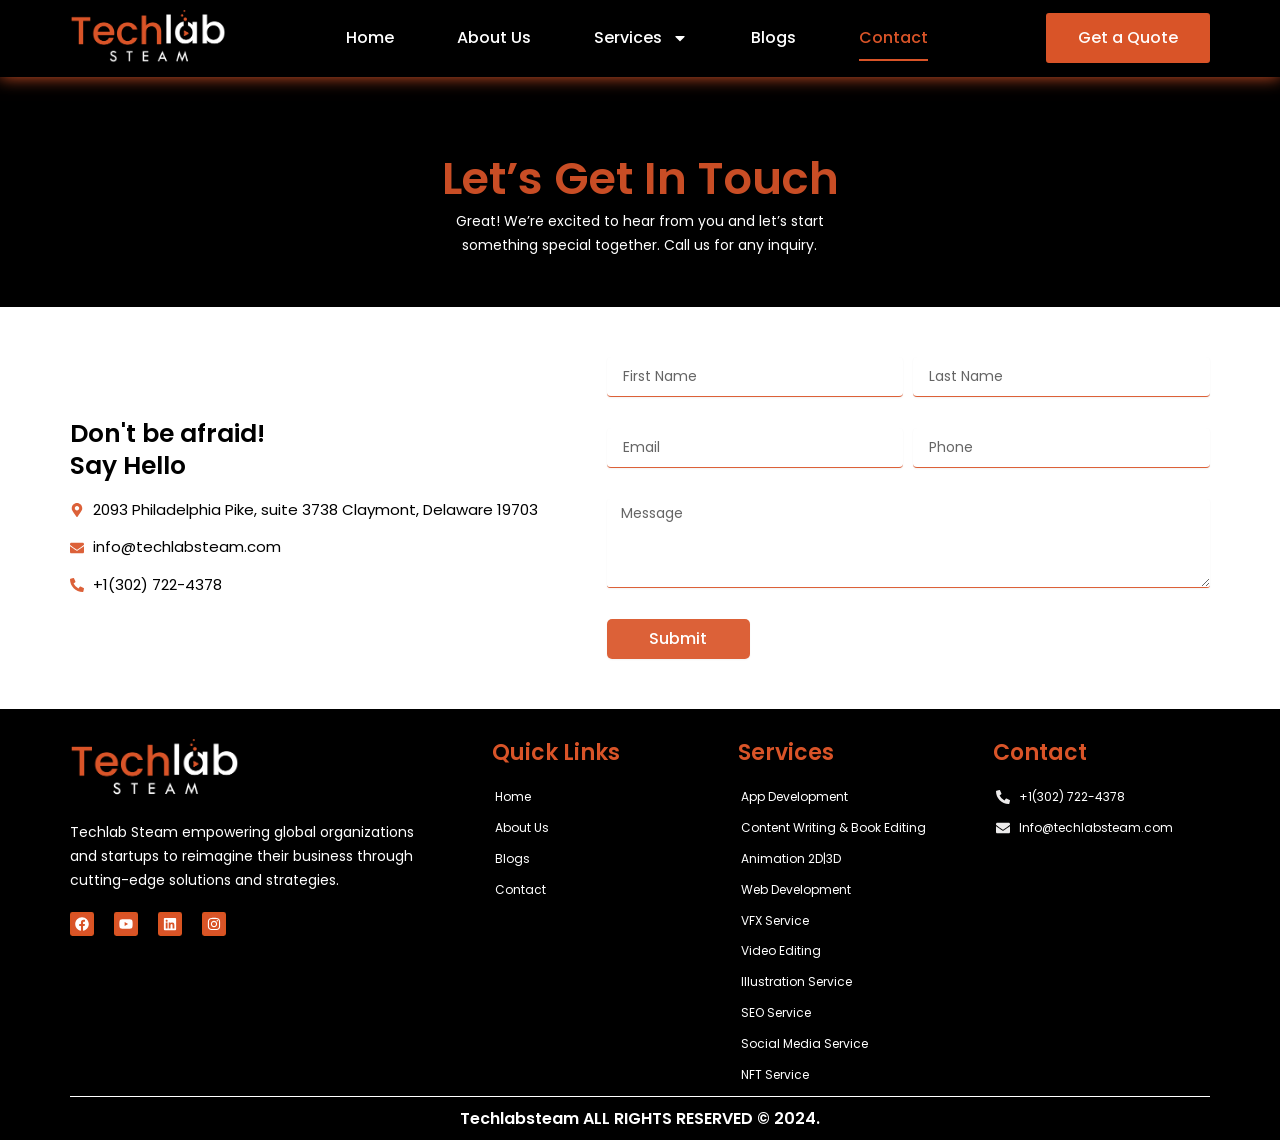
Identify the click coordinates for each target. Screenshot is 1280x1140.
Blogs (773, 37)
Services (641, 38)
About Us (494, 37)
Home (370, 37)
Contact (893, 37)
